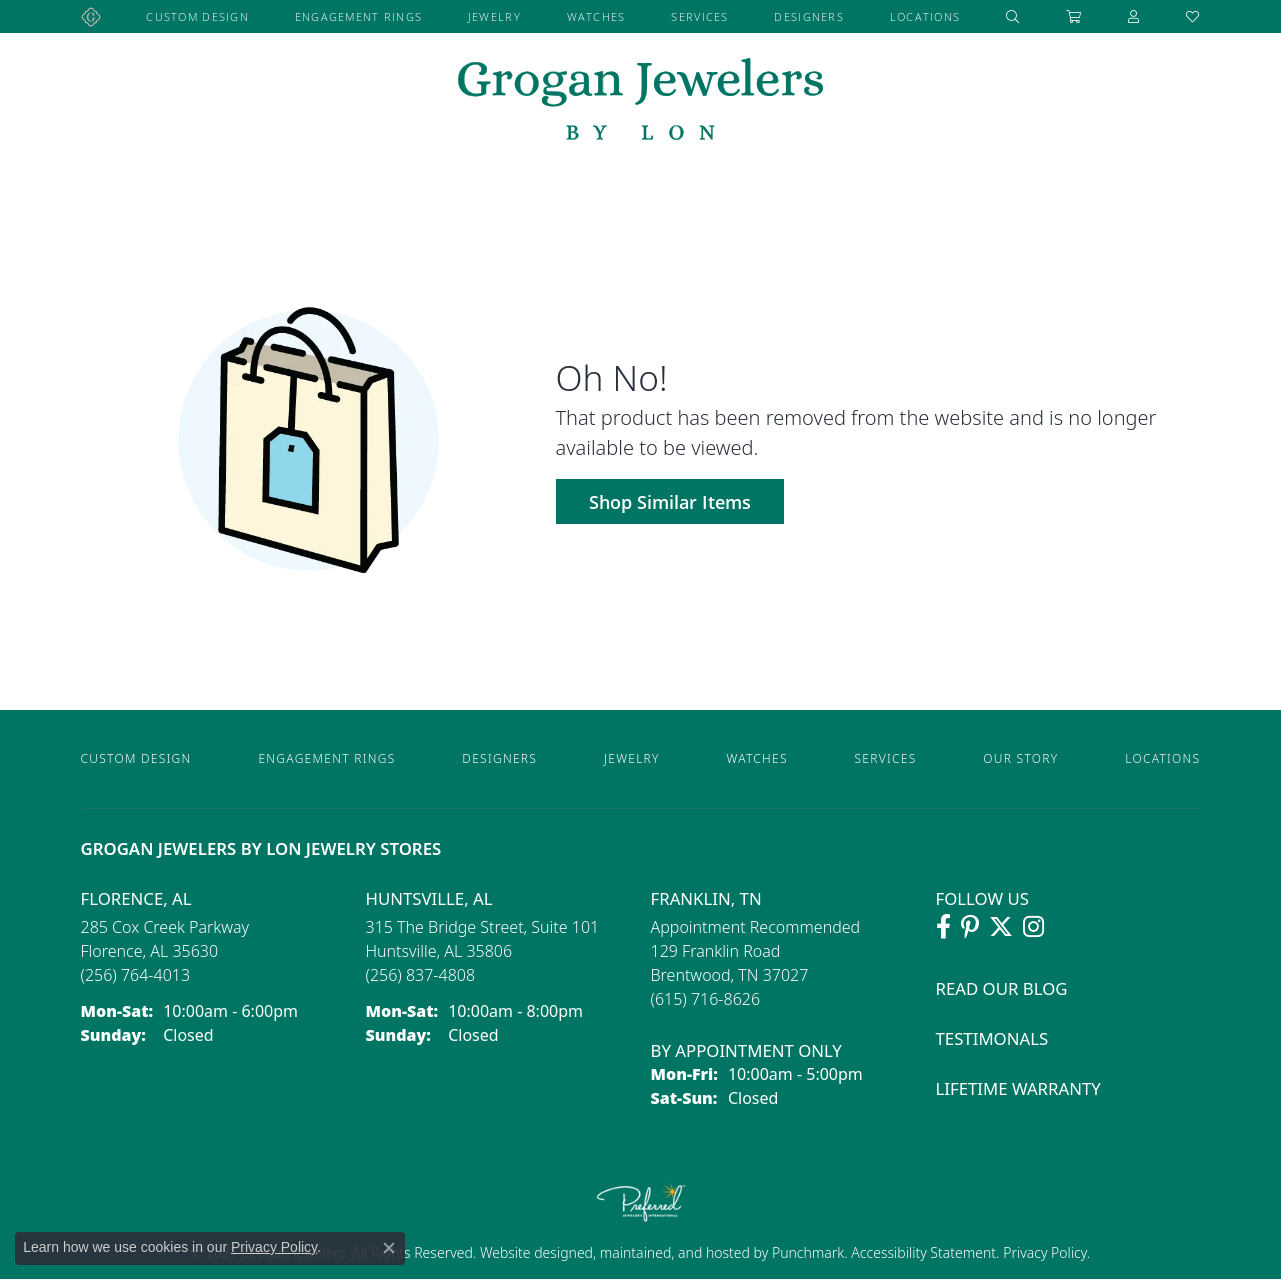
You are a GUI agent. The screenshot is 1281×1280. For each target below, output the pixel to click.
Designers (809, 16)
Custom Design (197, 16)
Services (699, 16)
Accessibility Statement (923, 1252)
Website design (528, 1252)
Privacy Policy (1043, 1252)
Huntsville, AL (429, 898)
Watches (596, 16)
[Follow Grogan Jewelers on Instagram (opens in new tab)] (1033, 927)
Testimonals (992, 1038)
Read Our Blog (1002, 988)
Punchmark (808, 1252)
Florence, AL (136, 898)
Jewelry (494, 16)
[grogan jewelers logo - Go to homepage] (640, 101)
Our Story (1020, 758)
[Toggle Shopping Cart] (1074, 16)
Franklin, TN (706, 898)
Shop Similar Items (670, 502)
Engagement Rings (358, 16)
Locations (925, 16)
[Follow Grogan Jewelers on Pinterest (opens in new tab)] (970, 927)
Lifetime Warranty (1018, 1088)
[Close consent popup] (389, 1248)
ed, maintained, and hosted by (674, 1252)
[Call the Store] (136, 975)
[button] (1013, 16)
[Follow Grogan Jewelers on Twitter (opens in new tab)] (1001, 927)
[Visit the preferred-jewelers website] (641, 1202)
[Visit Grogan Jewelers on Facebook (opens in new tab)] (943, 927)
